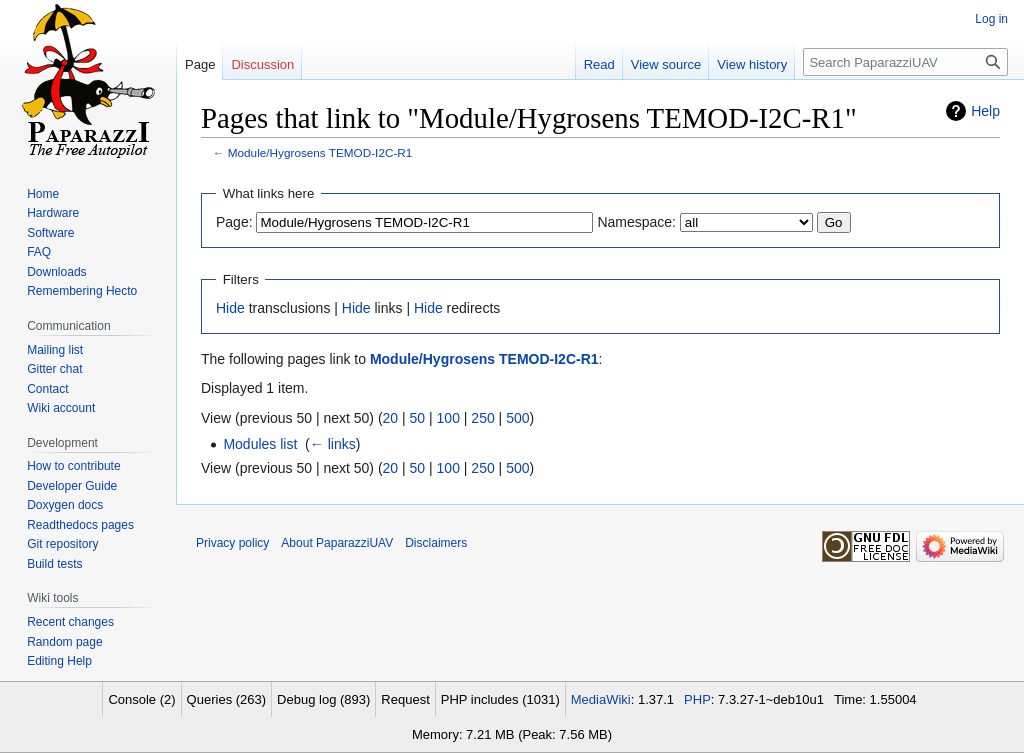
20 (391, 418)
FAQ (39, 252)
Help (985, 111)
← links (333, 444)
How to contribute (73, 466)
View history (752, 64)
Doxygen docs (65, 505)
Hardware (53, 213)
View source (666, 64)
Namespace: (636, 222)
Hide (230, 308)
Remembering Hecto (82, 291)
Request (405, 699)
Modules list (260, 444)
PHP (697, 699)
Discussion (262, 64)
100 (448, 418)
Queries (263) (226, 699)
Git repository (62, 544)
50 (418, 418)
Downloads (56, 272)
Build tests (54, 564)
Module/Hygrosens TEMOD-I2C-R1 (320, 152)
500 (517, 418)
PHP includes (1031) (500, 699)
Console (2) (141, 699)
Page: (234, 222)
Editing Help (59, 661)
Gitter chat (54, 369)
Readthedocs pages (80, 525)
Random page (64, 642)
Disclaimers (436, 543)
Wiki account (61, 408)
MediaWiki (601, 699)
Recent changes (70, 622)
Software (50, 233)
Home (43, 194)
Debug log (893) (323, 699)
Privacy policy (232, 543)
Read (599, 64)
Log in (991, 19)
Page (200, 64)
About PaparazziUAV (337, 543)
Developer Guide (72, 486)
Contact (47, 389)
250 (482, 418)
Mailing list (55, 350)
